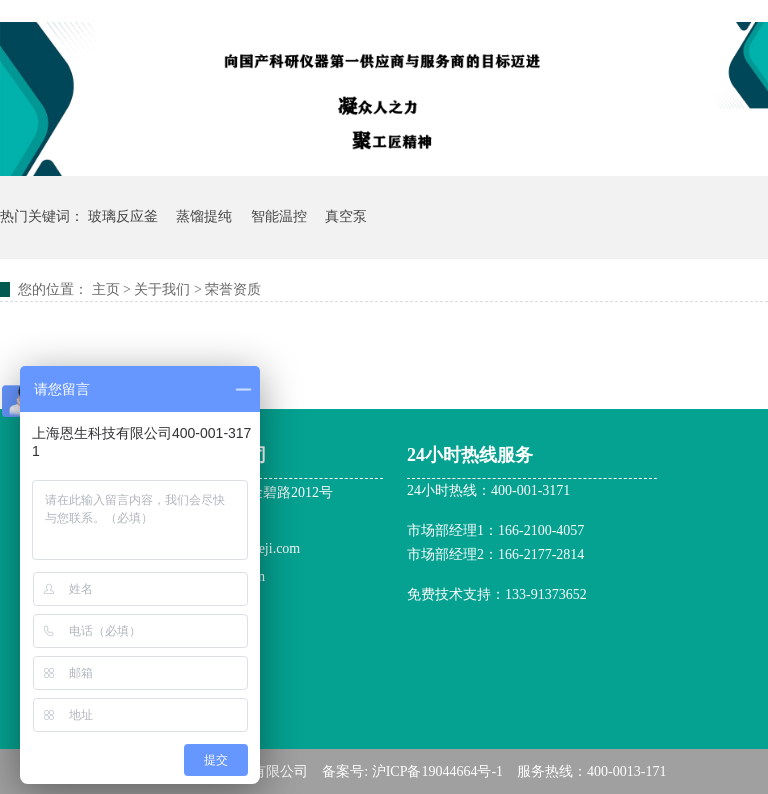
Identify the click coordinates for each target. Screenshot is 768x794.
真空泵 (346, 216)
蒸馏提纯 (204, 216)
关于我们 (162, 289)
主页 (106, 289)
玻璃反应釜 (123, 216)
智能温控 (279, 216)
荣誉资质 (233, 289)
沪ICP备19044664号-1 (437, 771)
